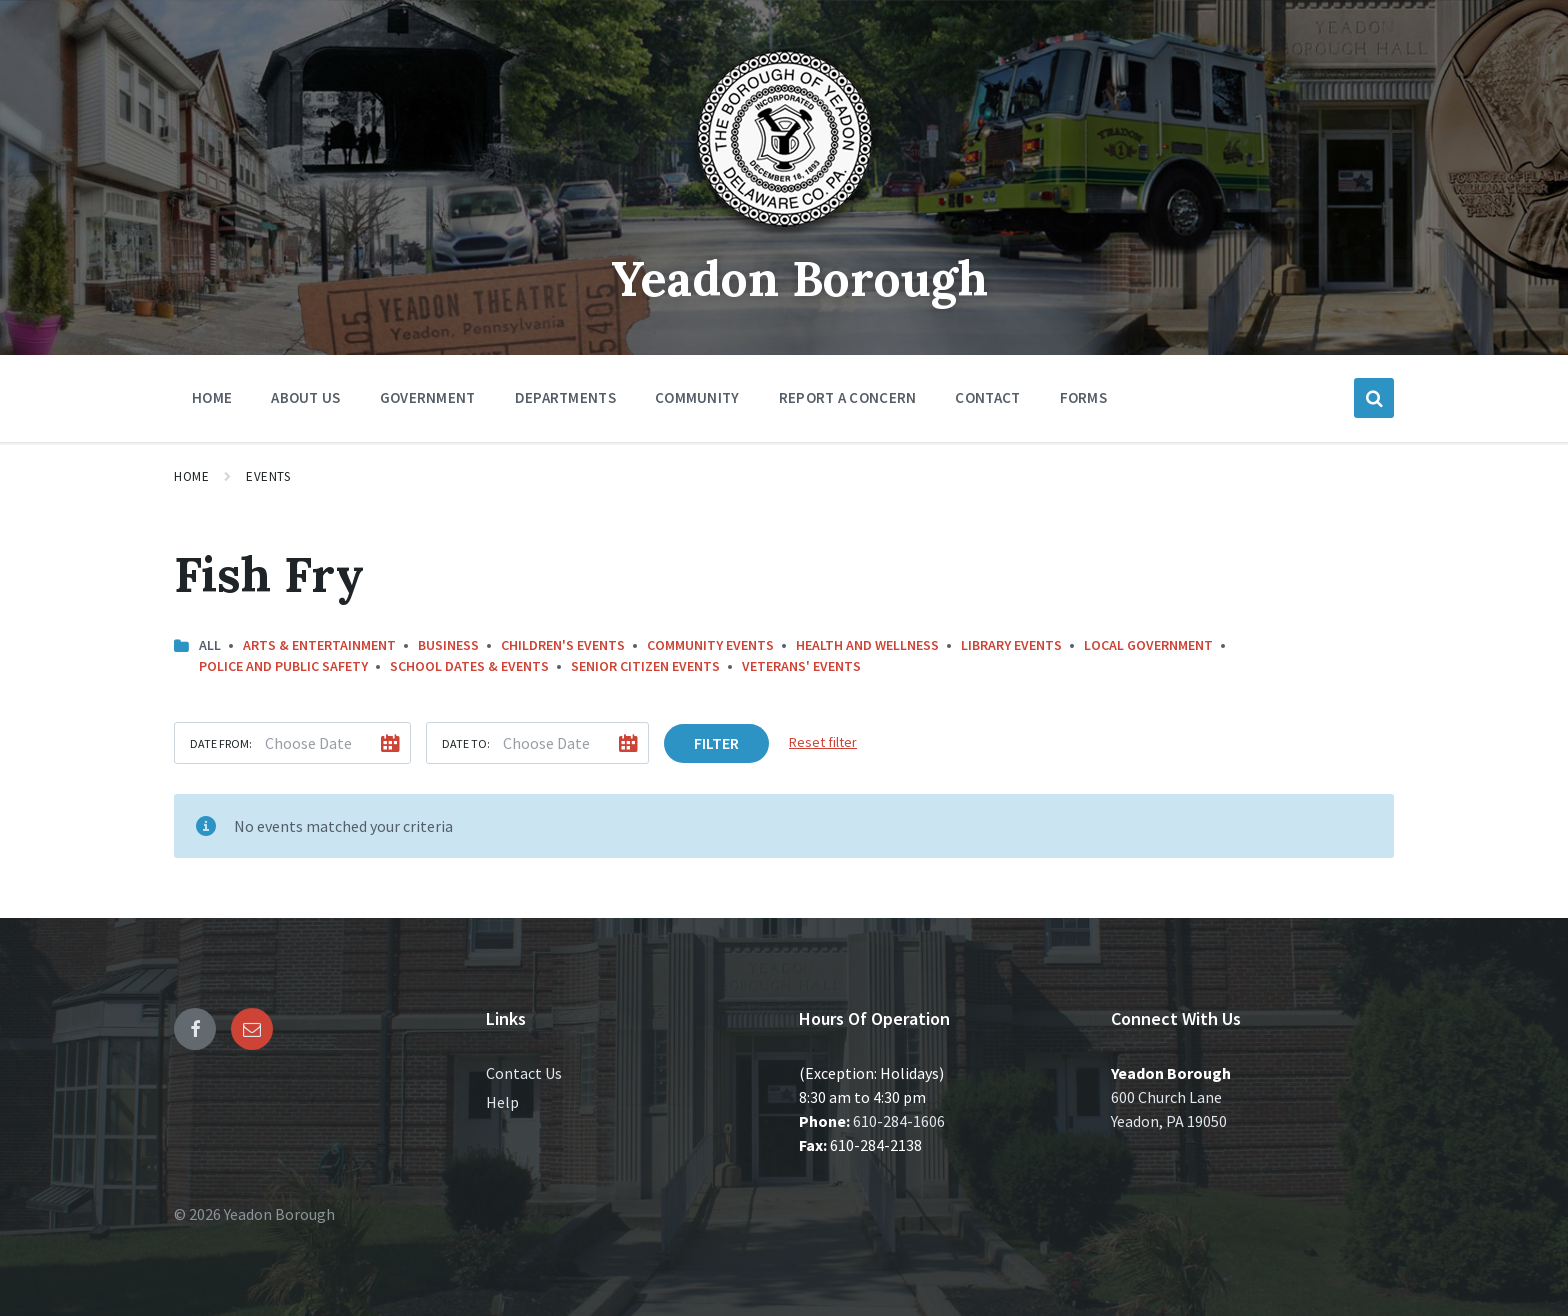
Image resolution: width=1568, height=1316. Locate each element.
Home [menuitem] (212, 397)
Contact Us (524, 1073)
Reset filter (823, 742)
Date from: (221, 743)
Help (502, 1102)
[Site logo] (784, 234)
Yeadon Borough (799, 278)
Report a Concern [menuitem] (848, 397)
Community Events (710, 645)
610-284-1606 (899, 1121)
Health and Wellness (867, 645)
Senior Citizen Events (645, 666)
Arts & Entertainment (319, 645)
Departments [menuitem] (565, 397)
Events (268, 476)
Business (448, 645)
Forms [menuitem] (1084, 397)
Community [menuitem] (697, 397)
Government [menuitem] (428, 397)
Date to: (466, 743)
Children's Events (563, 645)
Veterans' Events (801, 666)
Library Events (1011, 645)
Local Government (1148, 645)
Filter (716, 743)
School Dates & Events (469, 666)
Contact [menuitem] (987, 397)
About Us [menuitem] (305, 397)
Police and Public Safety (283, 666)
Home (191, 476)
